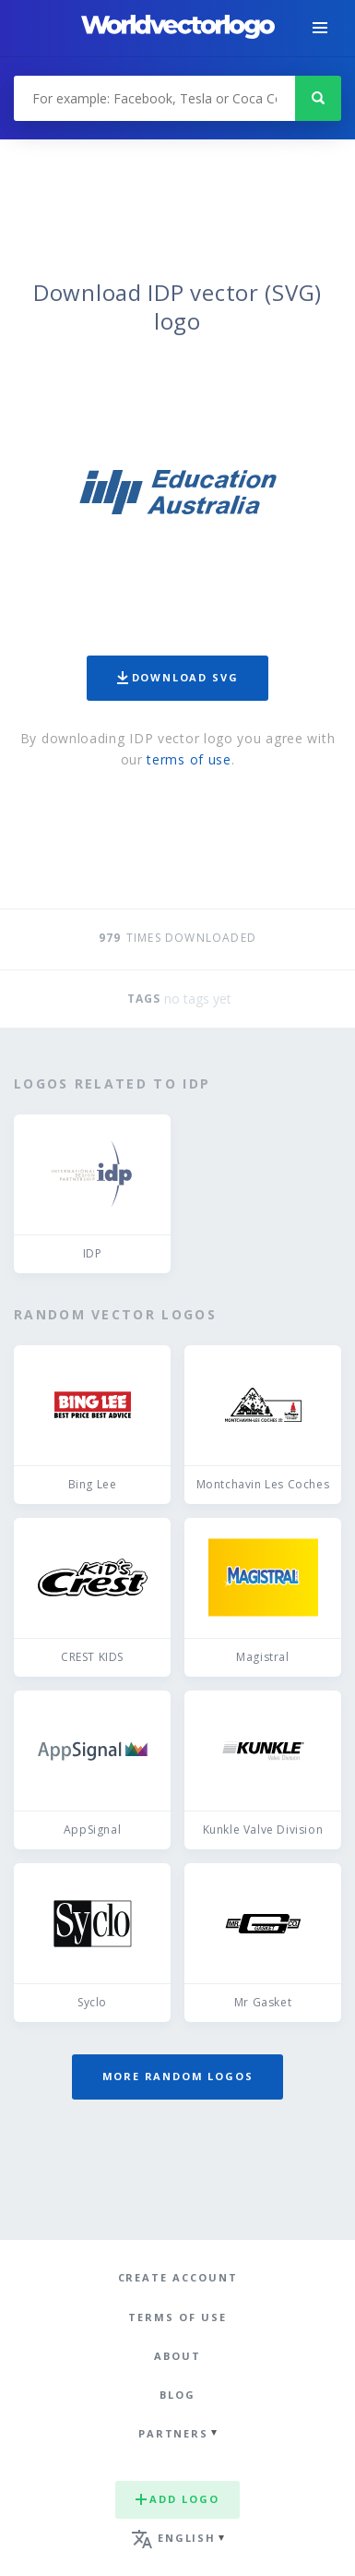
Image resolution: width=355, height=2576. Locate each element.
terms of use (189, 759)
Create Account (178, 2277)
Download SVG (178, 677)
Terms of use (177, 2317)
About (177, 2356)
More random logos (178, 2076)
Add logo (177, 2499)
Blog (177, 2394)
